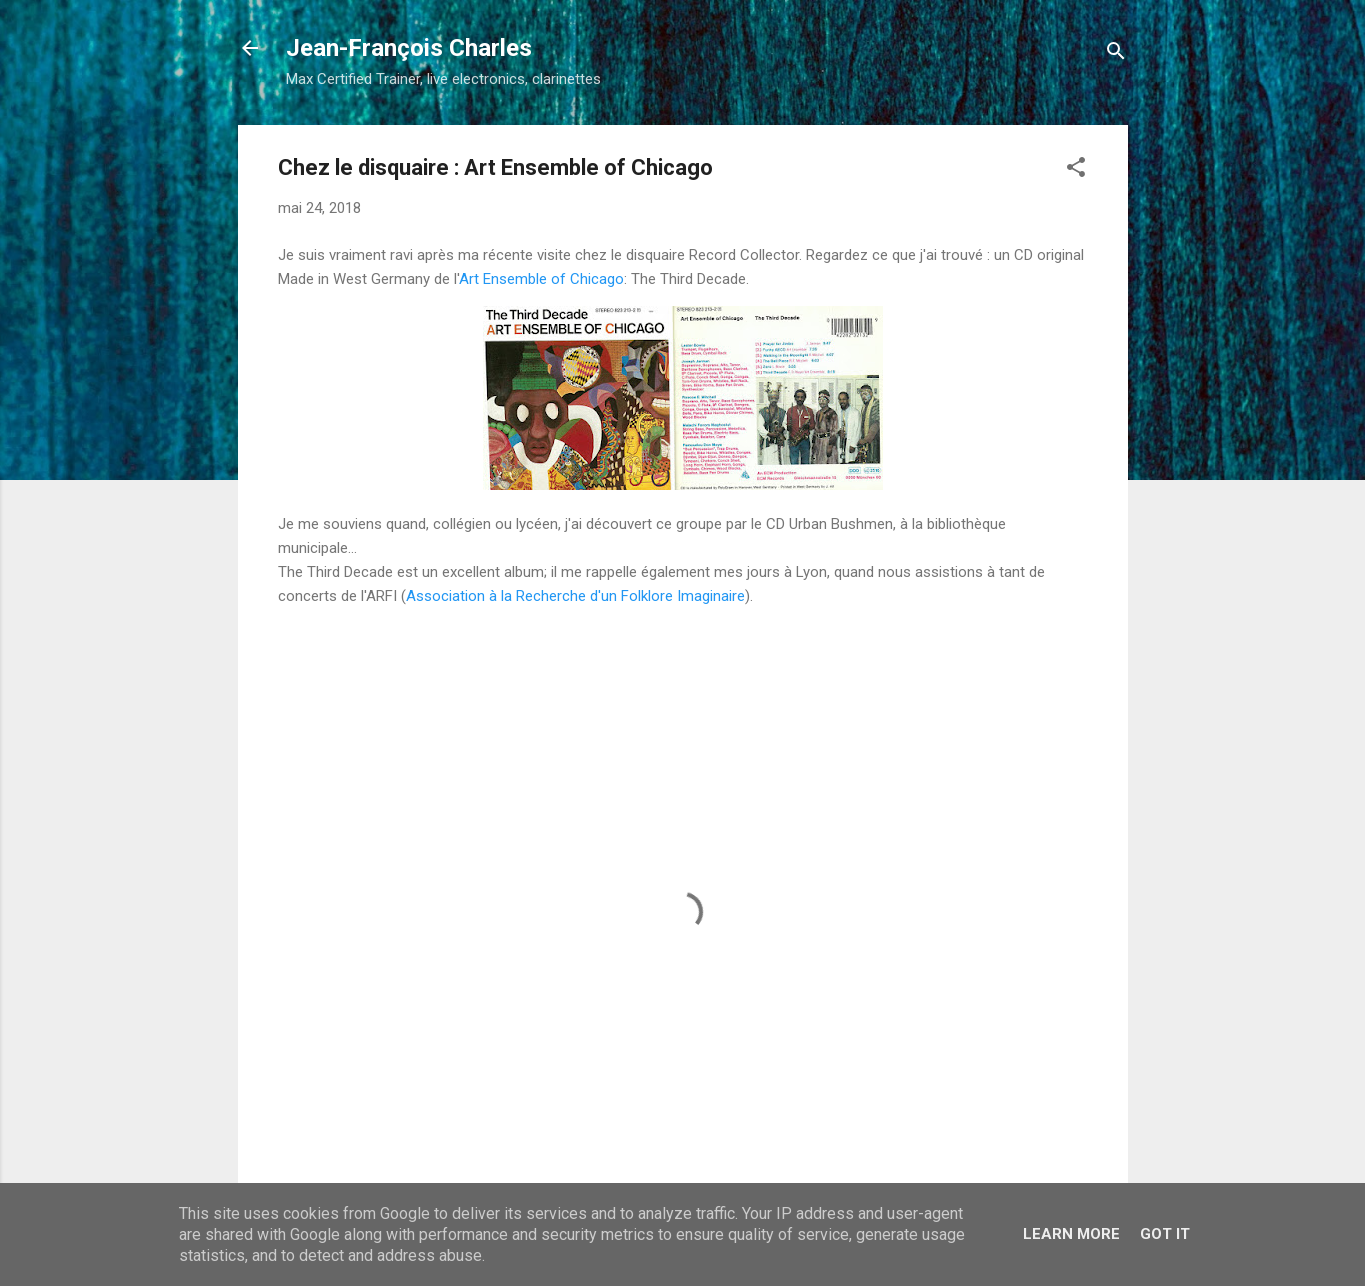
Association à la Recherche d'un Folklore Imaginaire (575, 596)
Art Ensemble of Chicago (541, 279)
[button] (1076, 170)
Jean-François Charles (409, 48)
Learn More (1071, 1234)
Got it (1165, 1234)
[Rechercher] (1116, 54)
